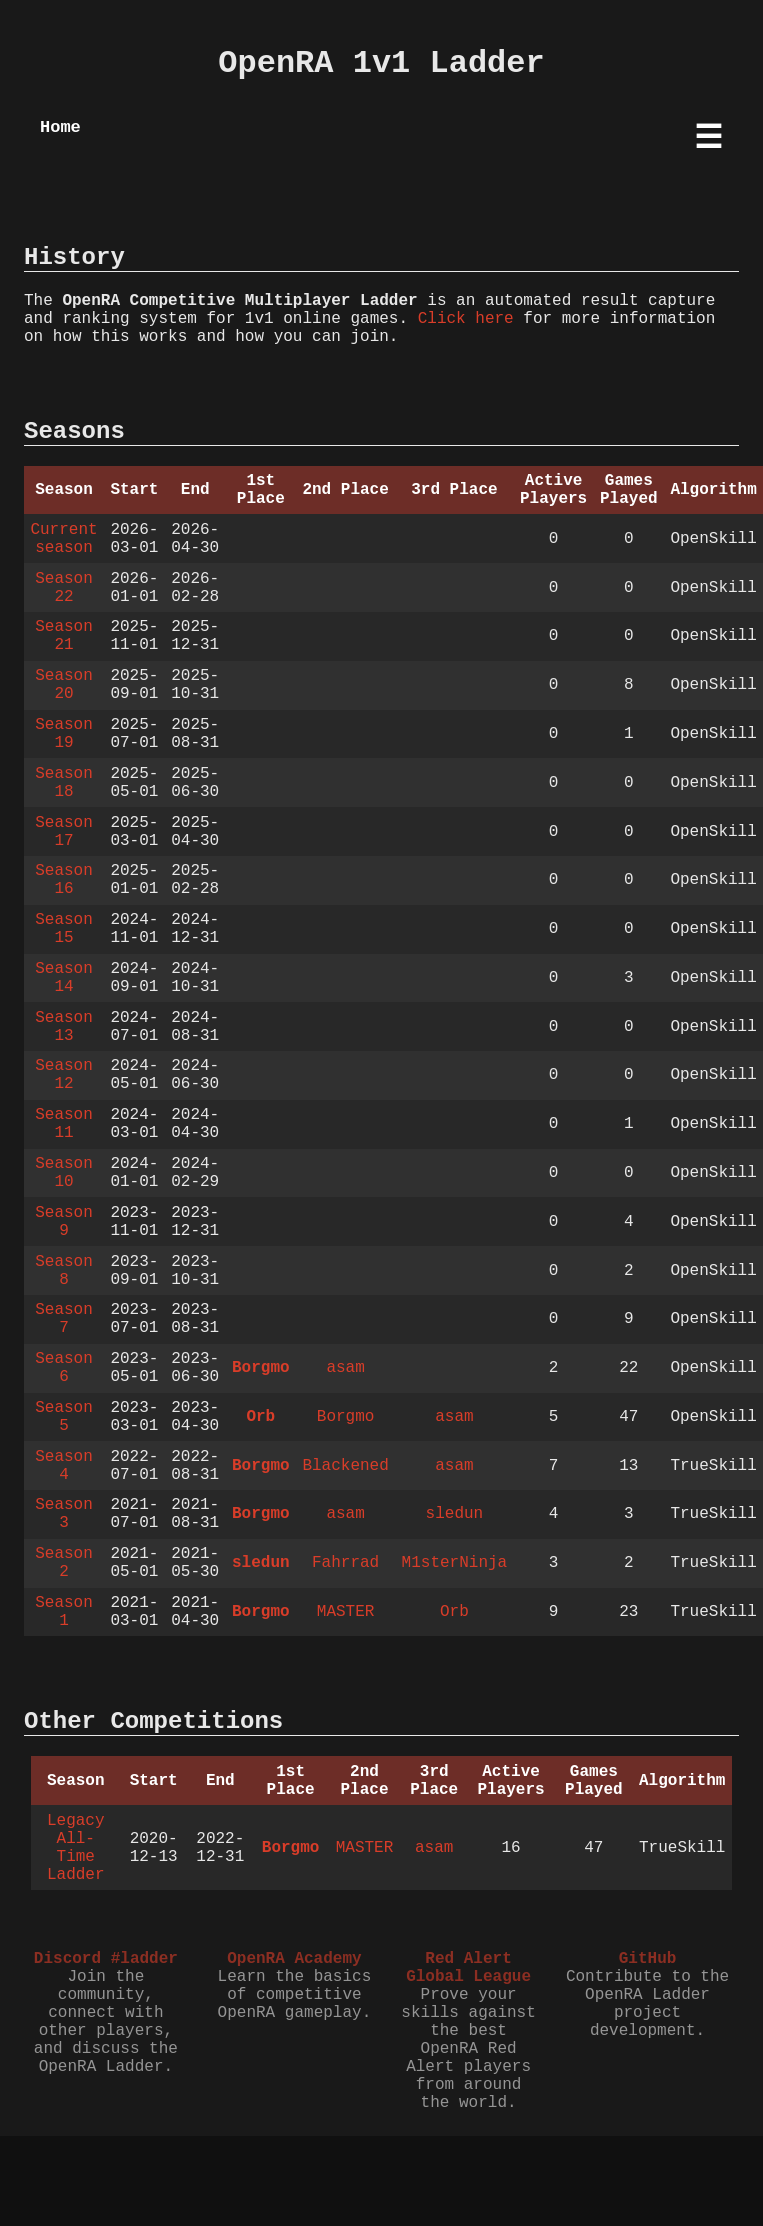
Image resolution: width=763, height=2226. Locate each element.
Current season (63, 539)
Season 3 (64, 1514)
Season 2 (64, 1563)
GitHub (648, 1959)
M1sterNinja (455, 1563)
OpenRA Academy (294, 1959)
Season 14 (64, 978)
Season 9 (64, 1222)
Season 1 (64, 1612)
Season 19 (64, 734)
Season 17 (64, 832)
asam (345, 1368)
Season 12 (64, 1075)
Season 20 (64, 685)
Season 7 (64, 1319)
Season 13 (64, 1027)
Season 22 (64, 588)
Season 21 (64, 636)
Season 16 (64, 880)
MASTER (346, 1612)
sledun (455, 1514)
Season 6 (64, 1368)
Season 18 (64, 783)
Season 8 (64, 1271)
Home (60, 127)
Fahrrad (345, 1563)
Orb (260, 1417)
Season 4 (64, 1466)
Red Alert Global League (468, 1968)
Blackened (345, 1466)
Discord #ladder (106, 1959)
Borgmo (261, 1368)
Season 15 (64, 929)
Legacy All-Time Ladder (76, 1848)
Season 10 (64, 1173)
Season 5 (64, 1417)
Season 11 (64, 1124)
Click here (466, 319)
